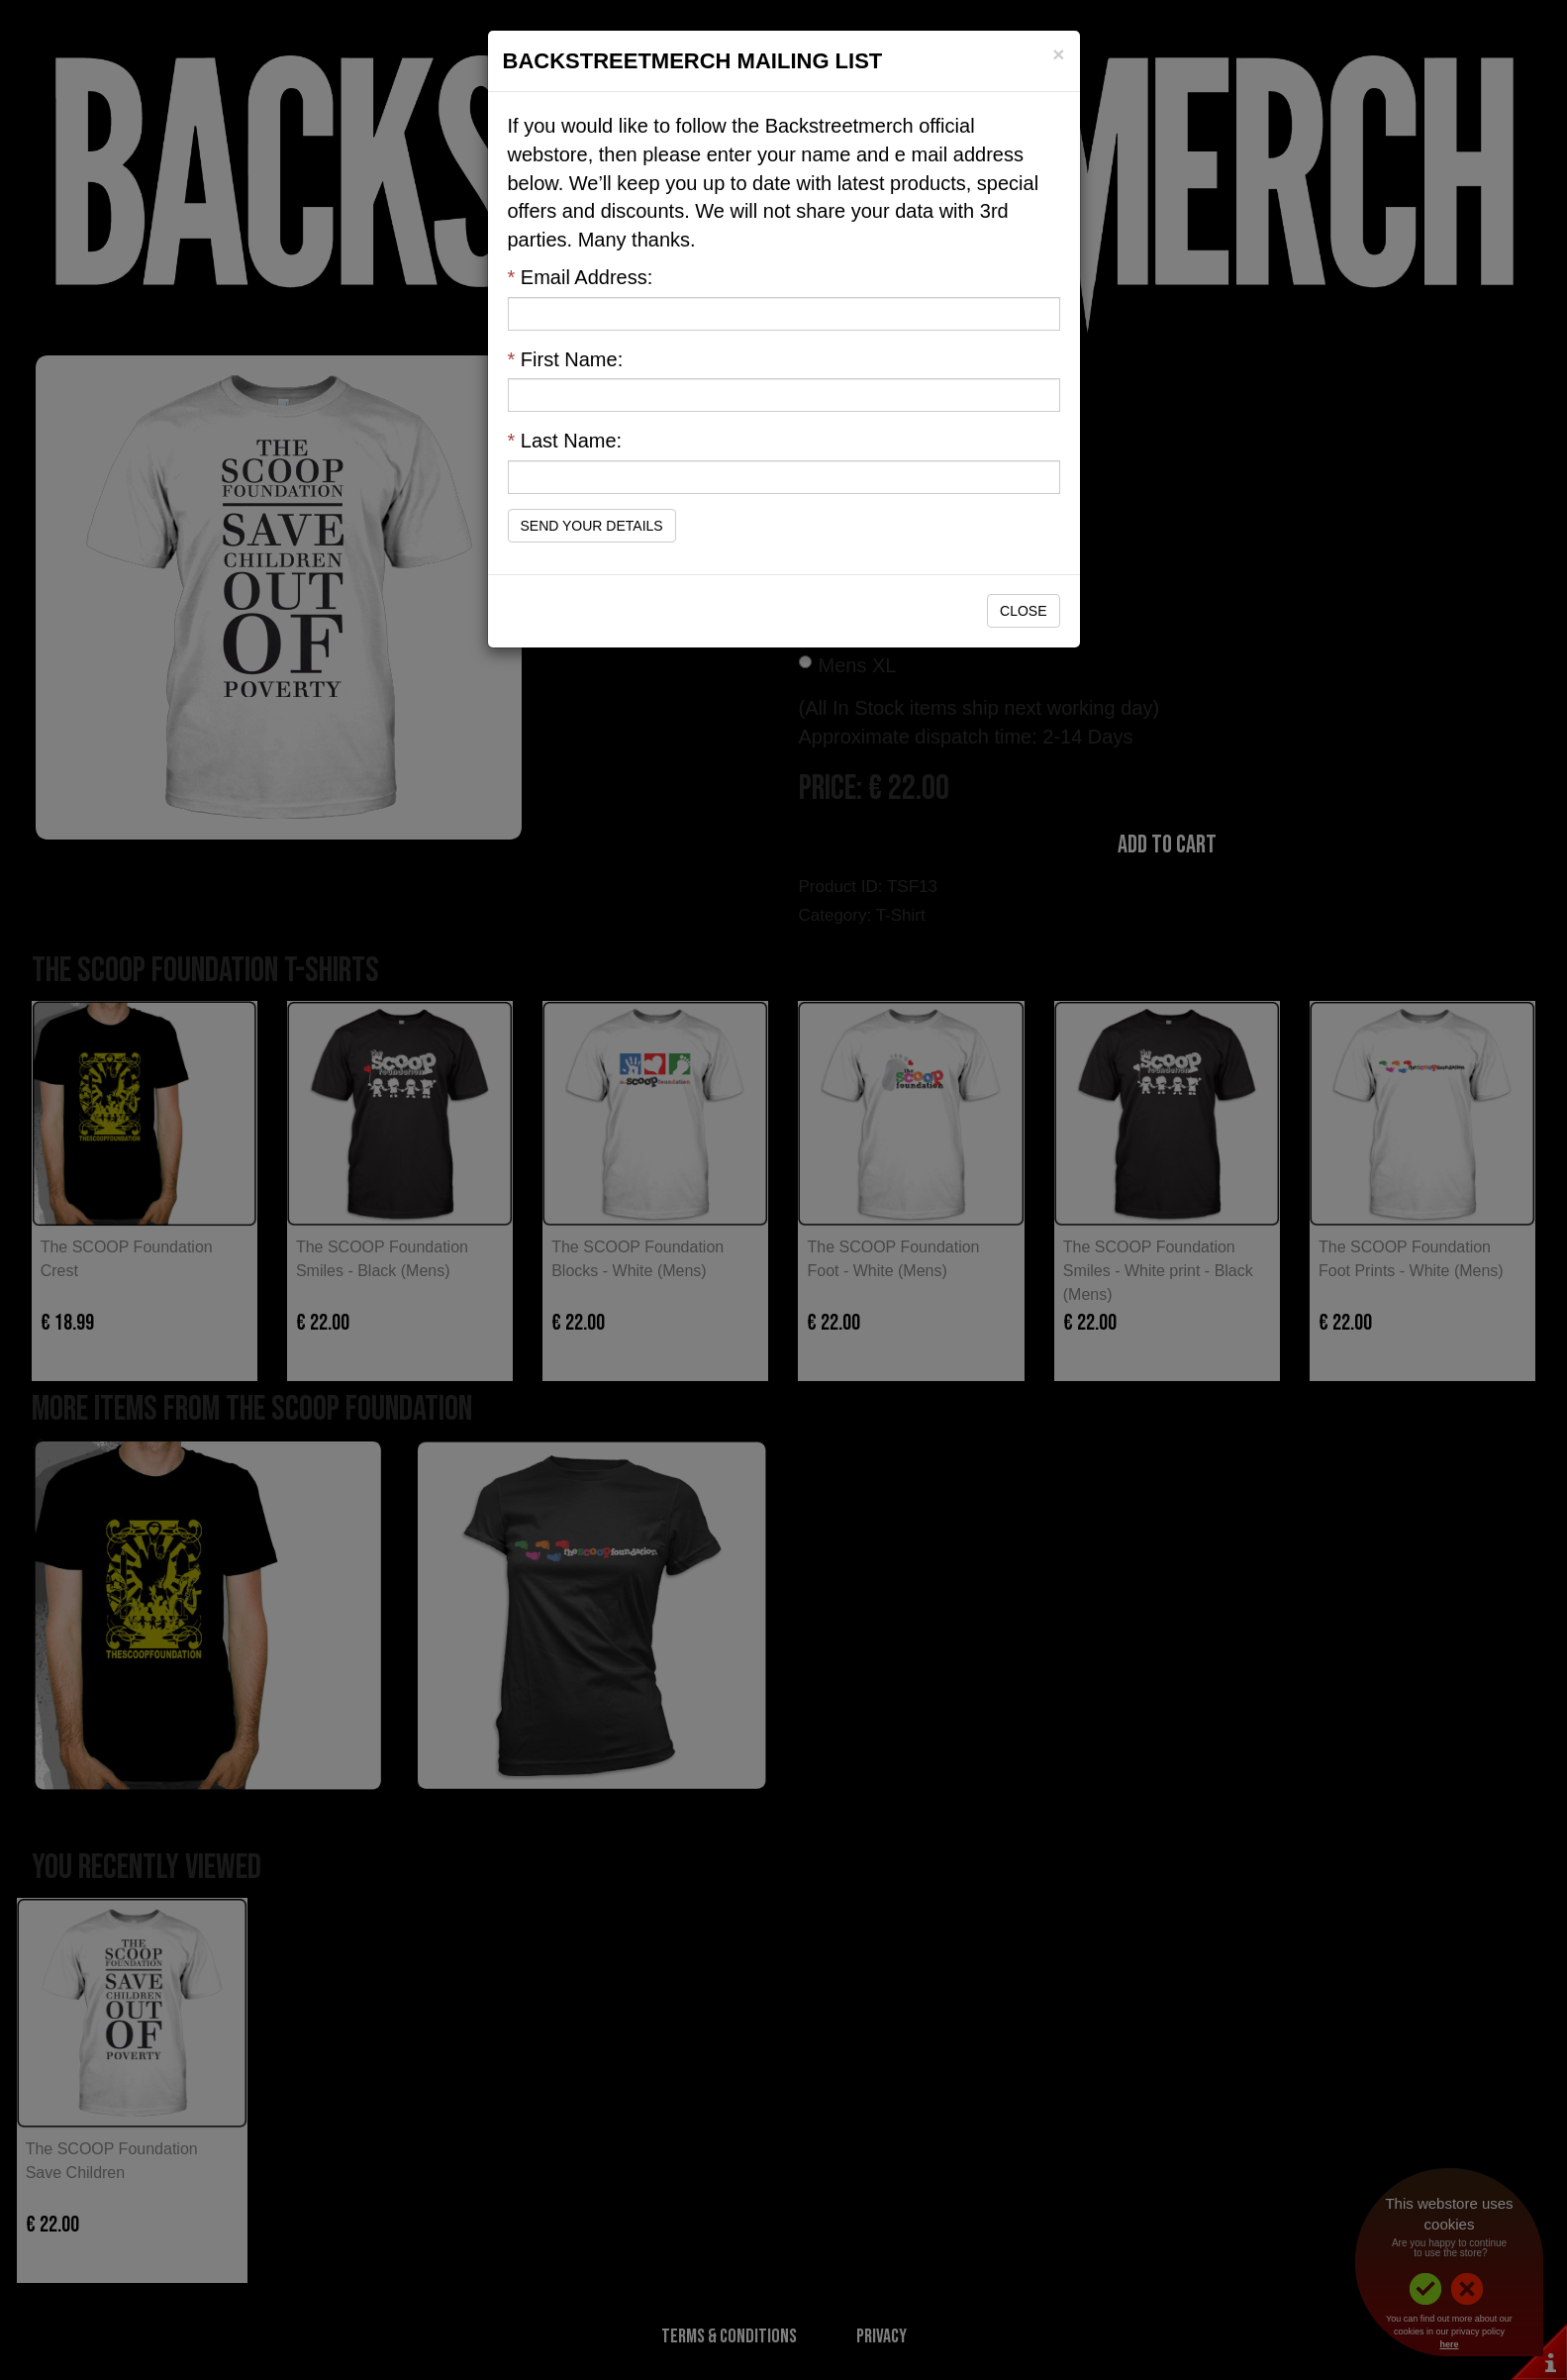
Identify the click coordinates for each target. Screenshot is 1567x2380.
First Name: (566, 359)
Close (1023, 611)
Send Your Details (592, 526)
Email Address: (580, 277)
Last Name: (565, 440)
